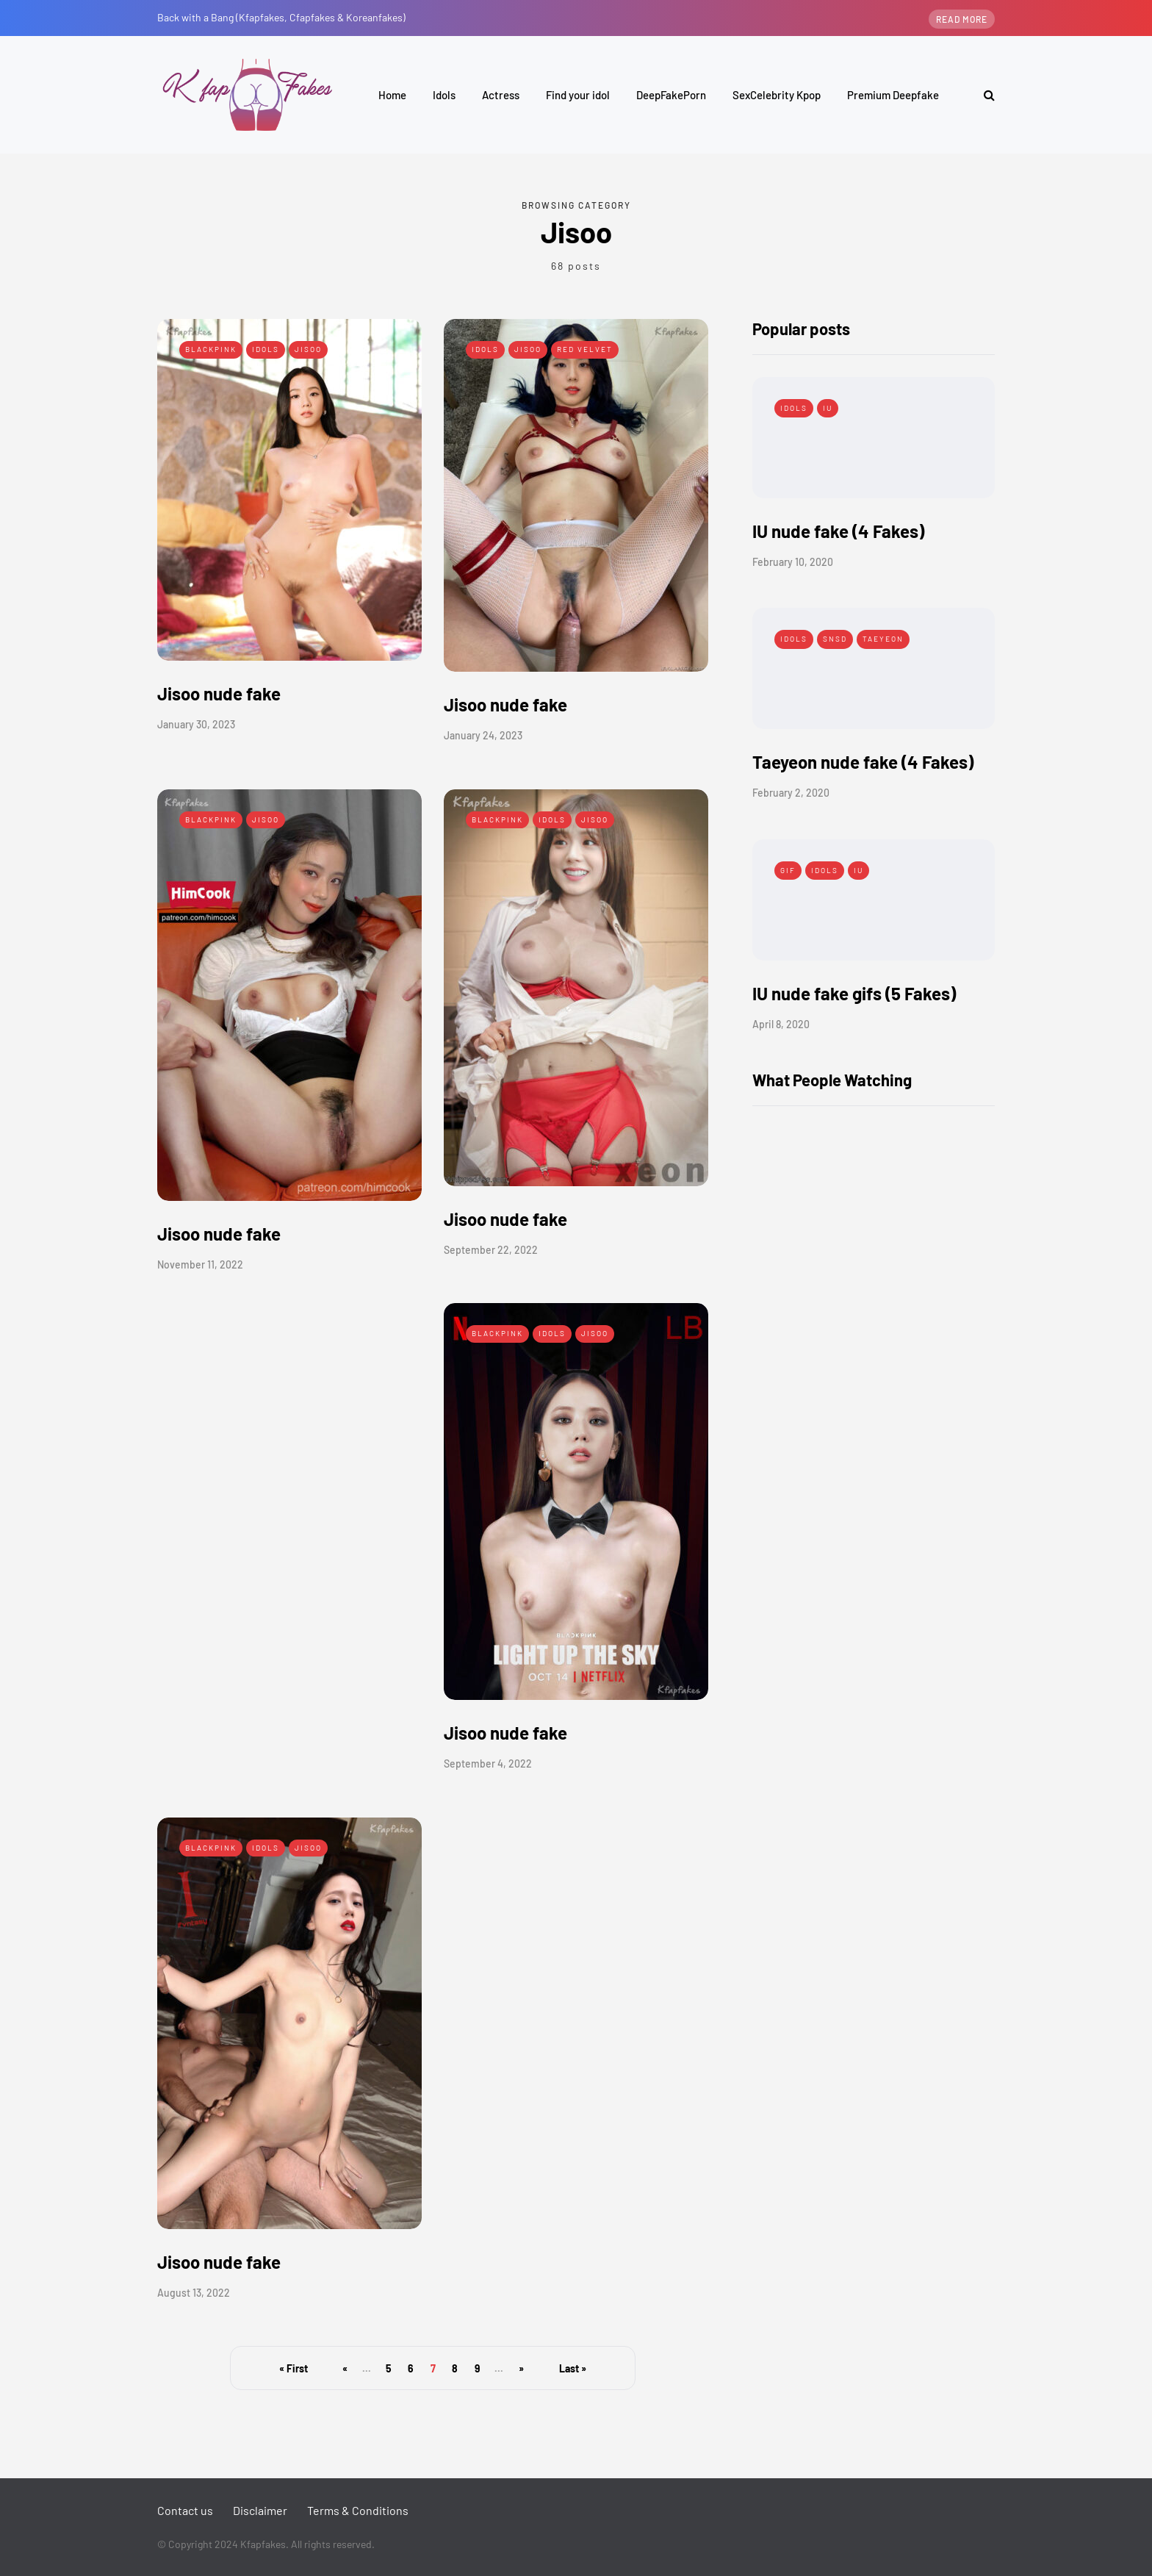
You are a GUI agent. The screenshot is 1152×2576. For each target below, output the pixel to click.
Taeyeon (883, 638)
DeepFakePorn (671, 94)
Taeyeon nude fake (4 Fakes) (862, 761)
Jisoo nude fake (219, 693)
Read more (961, 19)
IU (827, 407)
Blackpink (211, 349)
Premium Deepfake (893, 94)
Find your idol (578, 94)
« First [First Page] (293, 2368)
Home (392, 94)
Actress (500, 94)
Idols (444, 94)
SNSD (835, 638)
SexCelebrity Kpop (776, 94)
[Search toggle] (984, 94)
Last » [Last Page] (572, 2368)
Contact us (185, 2510)
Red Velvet (585, 349)
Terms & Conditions (357, 2510)
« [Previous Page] (345, 2368)
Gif (788, 870)
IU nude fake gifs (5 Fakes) (854, 993)
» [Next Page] (521, 2368)
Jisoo (308, 349)
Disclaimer (260, 2510)
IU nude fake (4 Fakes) (838, 531)
